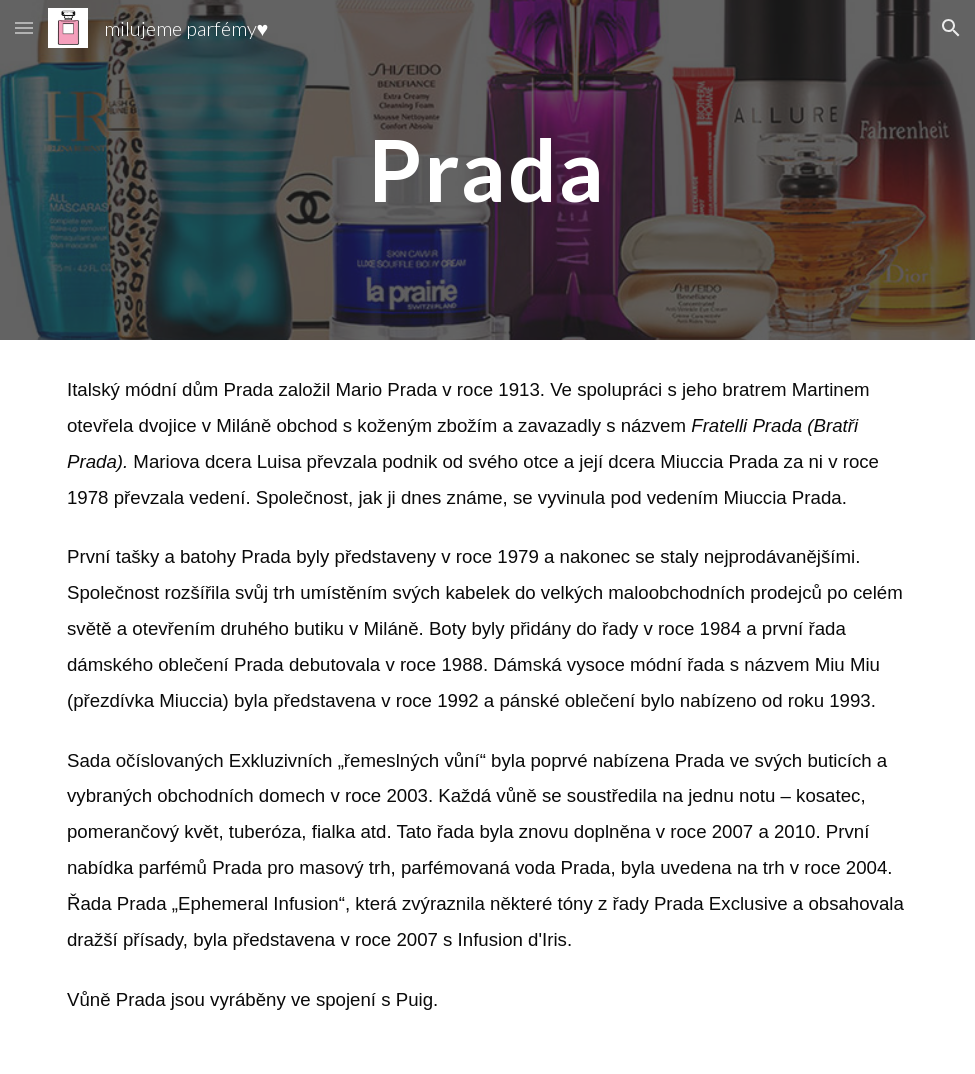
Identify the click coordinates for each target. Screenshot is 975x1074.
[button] (24, 27)
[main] (487, 169)
